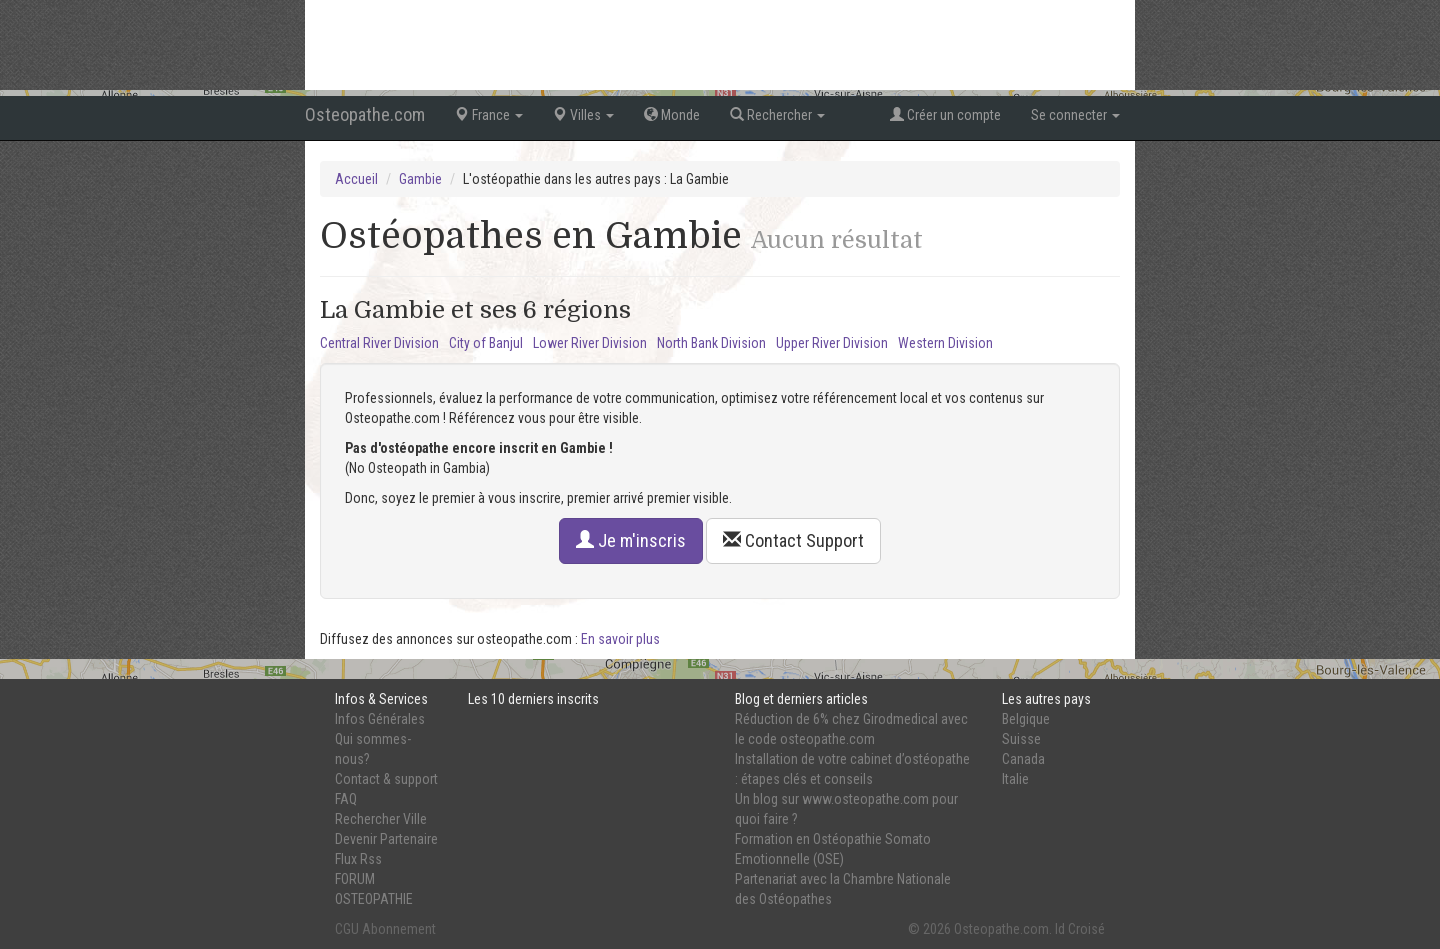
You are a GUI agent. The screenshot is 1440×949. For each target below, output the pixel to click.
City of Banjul (486, 343)
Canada (1023, 759)
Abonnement (399, 929)
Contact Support (793, 540)
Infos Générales (380, 719)
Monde (672, 115)
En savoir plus (620, 639)
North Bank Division (711, 343)
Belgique (1026, 719)
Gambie (420, 179)
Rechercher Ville (381, 819)
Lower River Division (590, 343)
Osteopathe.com (365, 114)
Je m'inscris (631, 540)
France (489, 115)
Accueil (356, 179)
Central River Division (379, 343)
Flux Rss (358, 859)
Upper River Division (832, 343)
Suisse (1021, 739)
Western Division (945, 343)
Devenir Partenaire (386, 839)
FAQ (346, 799)
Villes (583, 115)
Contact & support (386, 779)
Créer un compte (945, 115)
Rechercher (777, 115)
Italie (1015, 779)
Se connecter (1075, 115)
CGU (347, 929)
